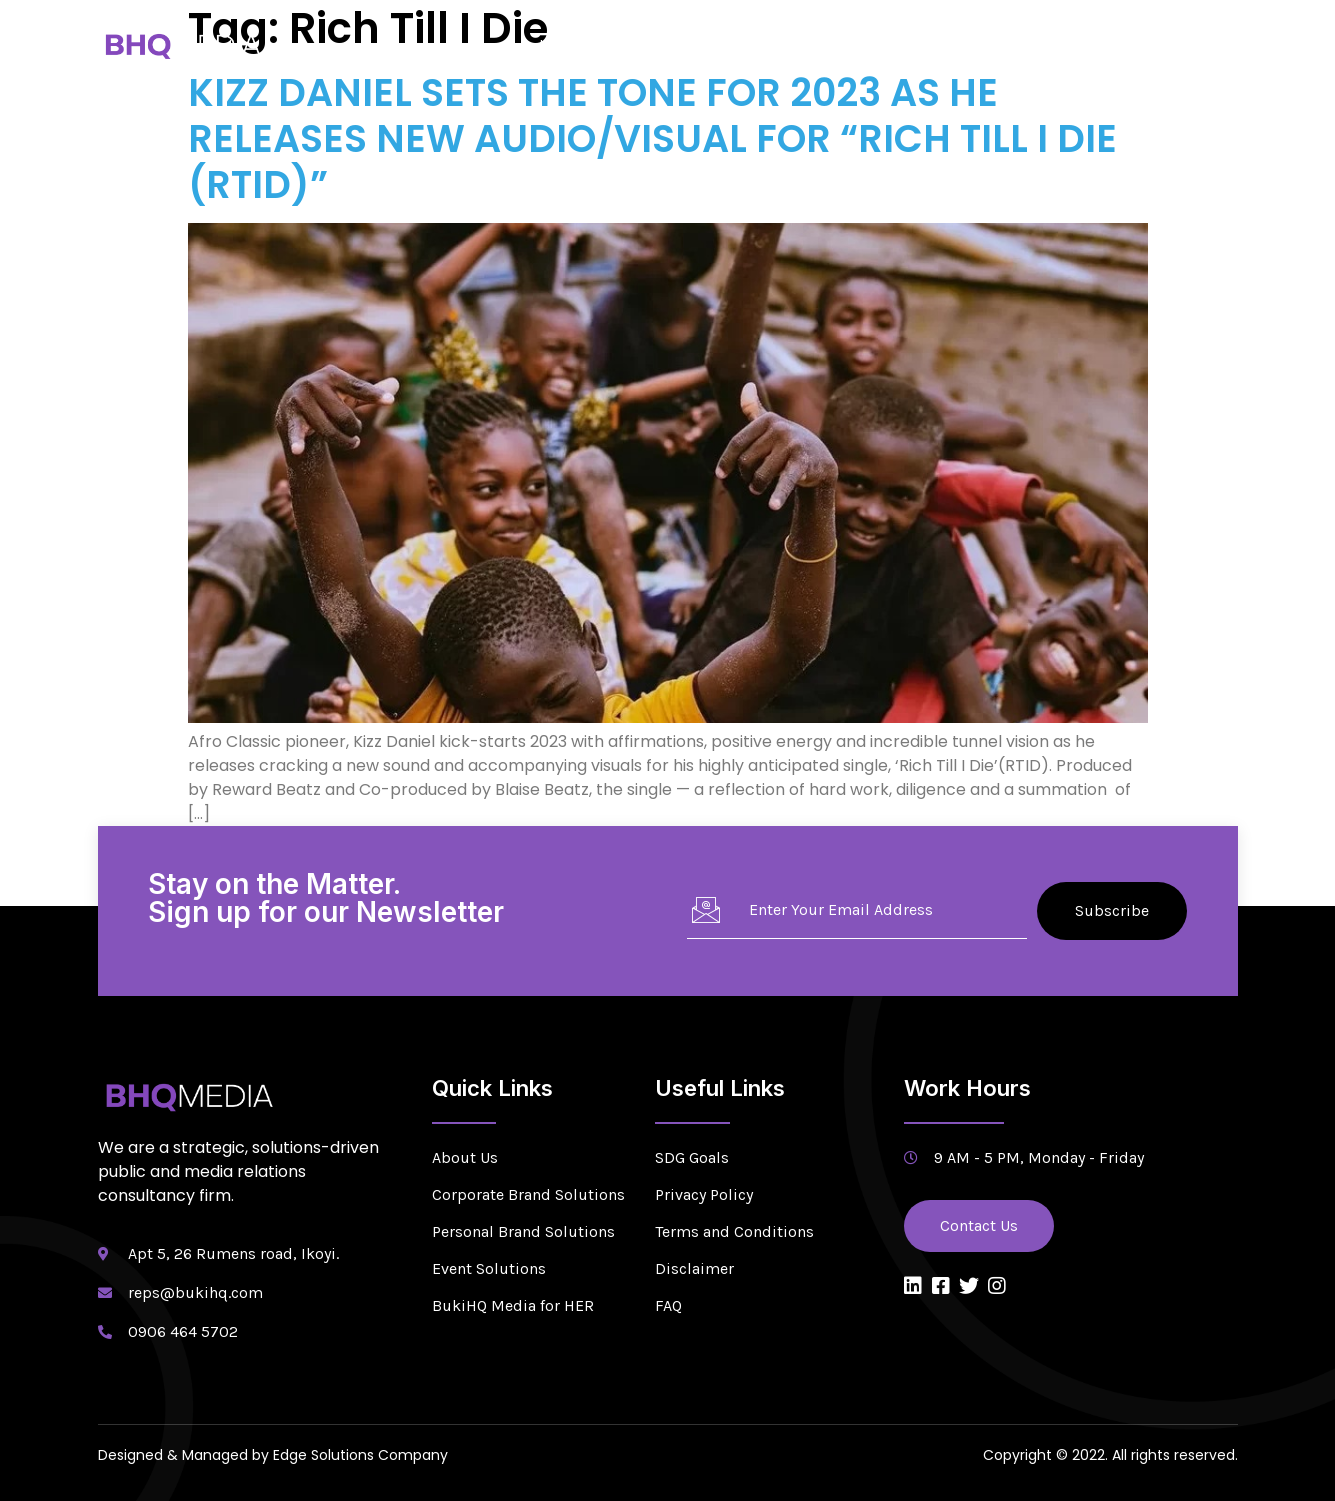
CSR (1035, 44)
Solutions (839, 44)
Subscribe (1112, 910)
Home (559, 44)
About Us (644, 44)
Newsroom (951, 44)
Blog (1097, 44)
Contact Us (1183, 44)
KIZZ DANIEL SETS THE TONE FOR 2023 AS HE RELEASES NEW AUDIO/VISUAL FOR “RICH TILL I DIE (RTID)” (652, 138)
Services (737, 44)
